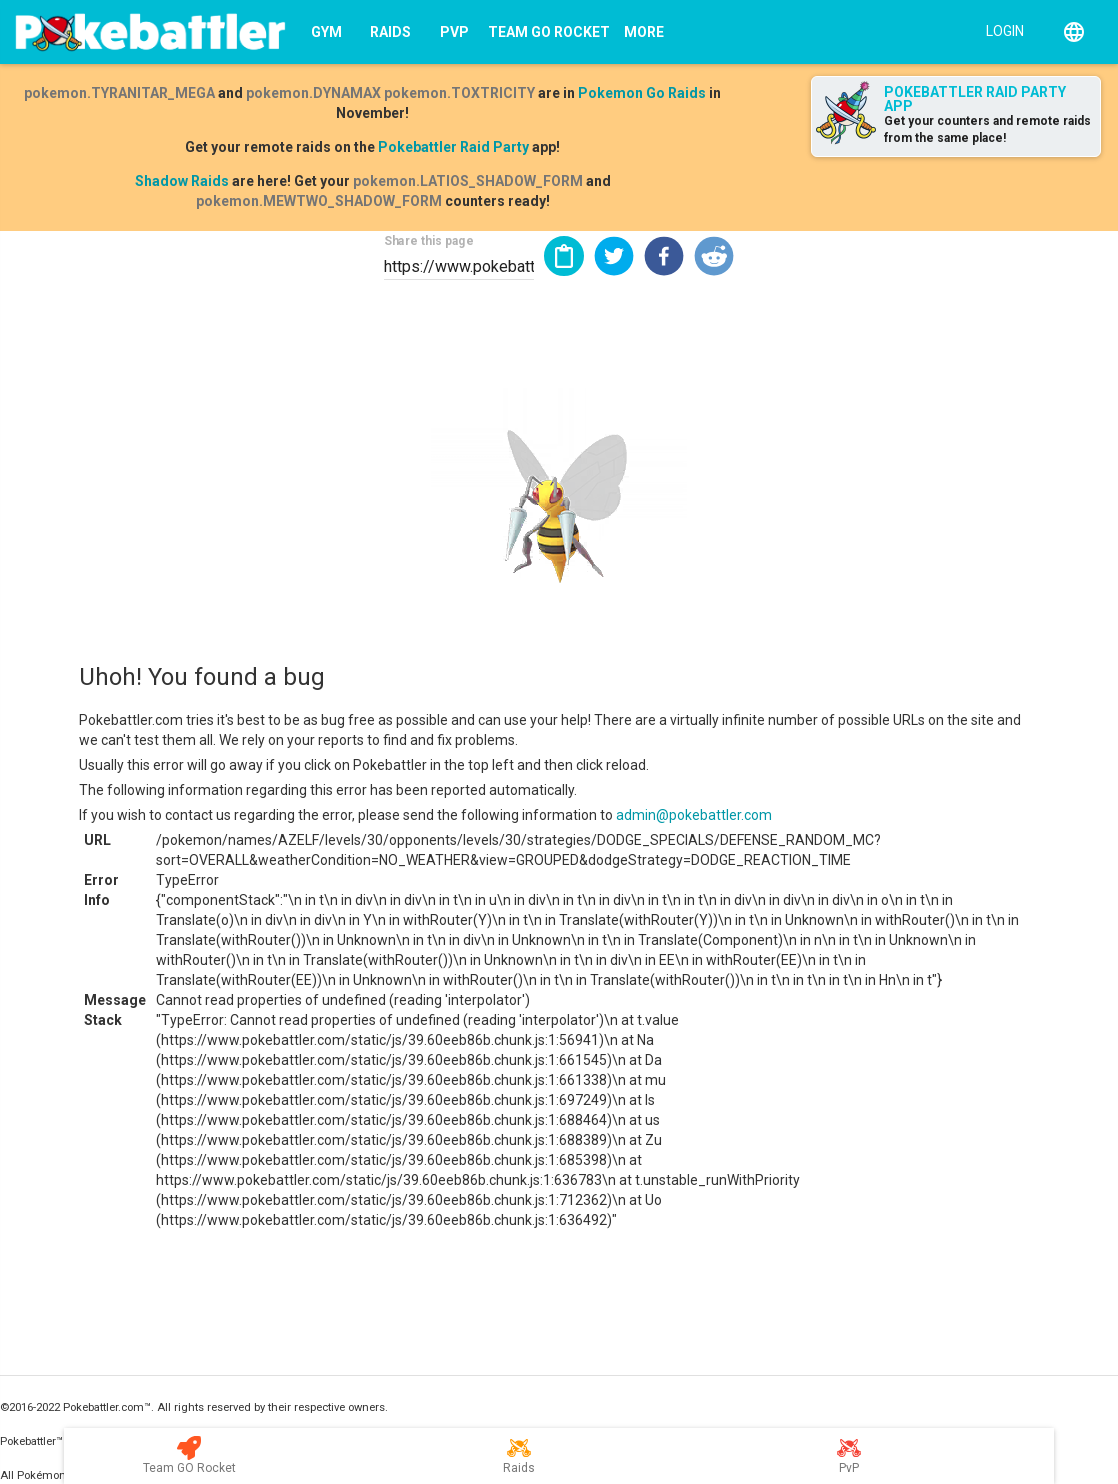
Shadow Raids (182, 181)
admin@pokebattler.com (694, 815)
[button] (614, 256)
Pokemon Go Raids (642, 93)
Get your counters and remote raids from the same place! (987, 129)
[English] (1074, 32)
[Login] (1000, 30)
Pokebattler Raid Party (453, 147)
